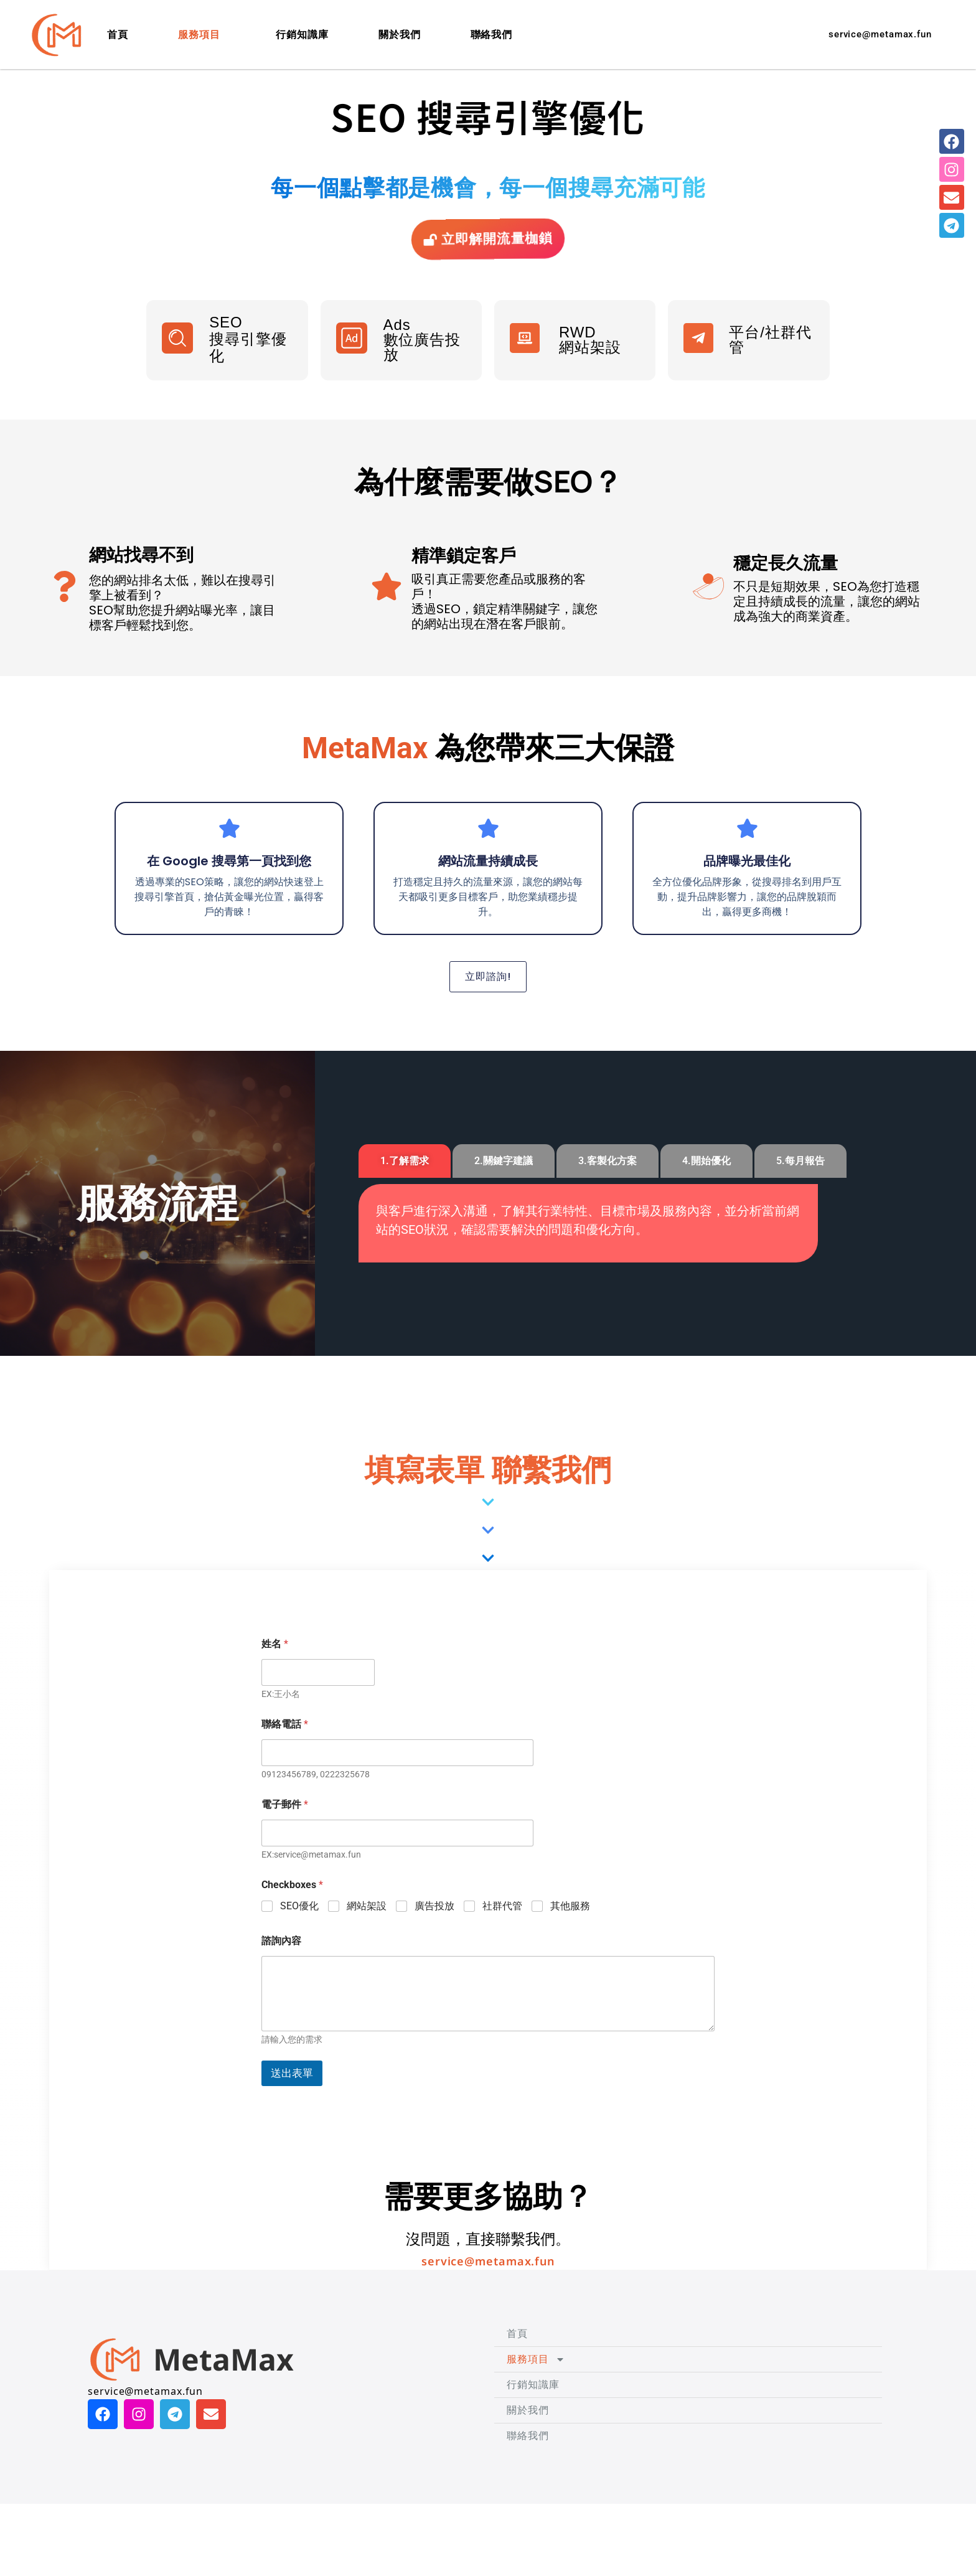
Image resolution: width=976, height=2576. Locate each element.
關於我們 (399, 34)
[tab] (405, 1197)
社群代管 (502, 1942)
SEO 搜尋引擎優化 (248, 360)
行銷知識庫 (302, 34)
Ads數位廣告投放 (422, 360)
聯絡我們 (492, 34)
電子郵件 (284, 1840)
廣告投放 (434, 1942)
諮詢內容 (281, 1977)
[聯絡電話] (397, 1788)
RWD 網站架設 (590, 361)
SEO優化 (299, 1942)
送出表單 (292, 2109)
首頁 (117, 34)
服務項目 (202, 35)
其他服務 (570, 1942)
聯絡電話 (284, 1760)
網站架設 (367, 1942)
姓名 (274, 1680)
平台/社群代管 (770, 361)
